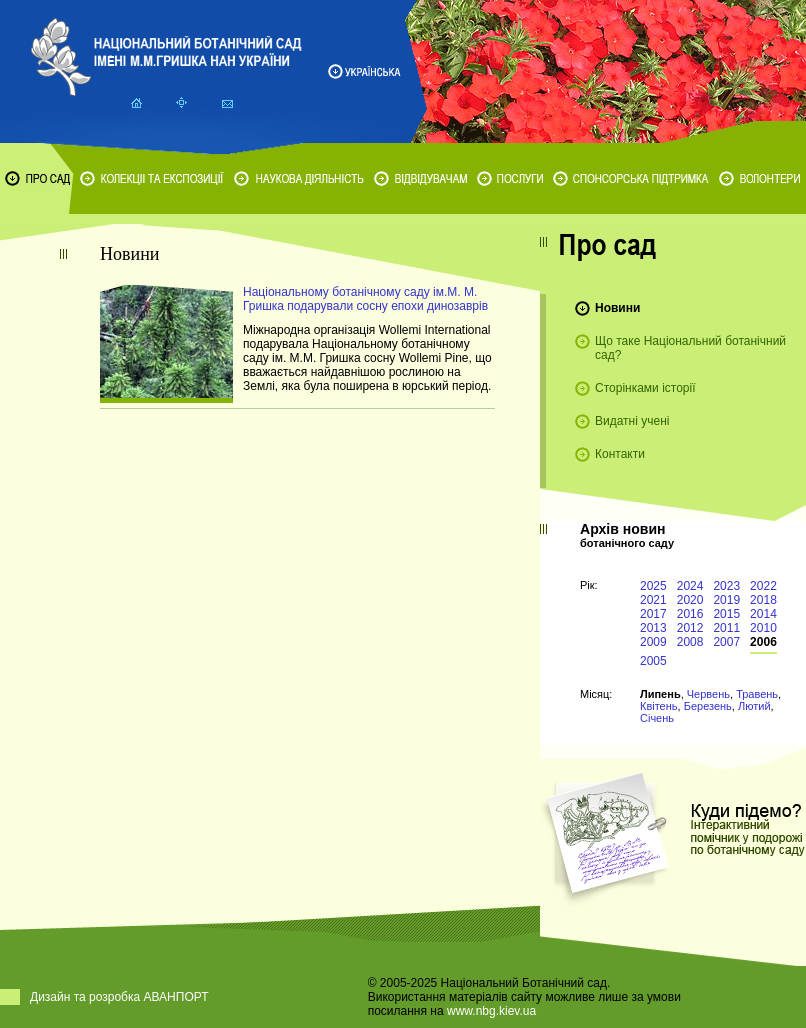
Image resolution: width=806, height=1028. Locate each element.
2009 (653, 642)
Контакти (620, 454)
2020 (690, 600)
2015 (726, 614)
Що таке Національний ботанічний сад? (690, 348)
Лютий (754, 706)
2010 (763, 628)
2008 (690, 642)
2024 (690, 586)
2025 (653, 586)
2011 (726, 628)
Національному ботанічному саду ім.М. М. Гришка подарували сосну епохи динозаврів (365, 299)
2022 (763, 586)
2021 (653, 600)
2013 (653, 628)
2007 (726, 642)
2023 (726, 586)
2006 (763, 642)
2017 (653, 614)
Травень (757, 694)
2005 (653, 661)
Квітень (659, 706)
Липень (660, 694)
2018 (763, 600)
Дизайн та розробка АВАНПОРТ (119, 997)
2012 (690, 628)
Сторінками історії (645, 388)
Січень (657, 718)
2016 (690, 614)
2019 (726, 600)
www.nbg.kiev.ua (491, 1011)
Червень (708, 694)
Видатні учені (632, 421)
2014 (763, 614)
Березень (708, 706)
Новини (617, 308)
